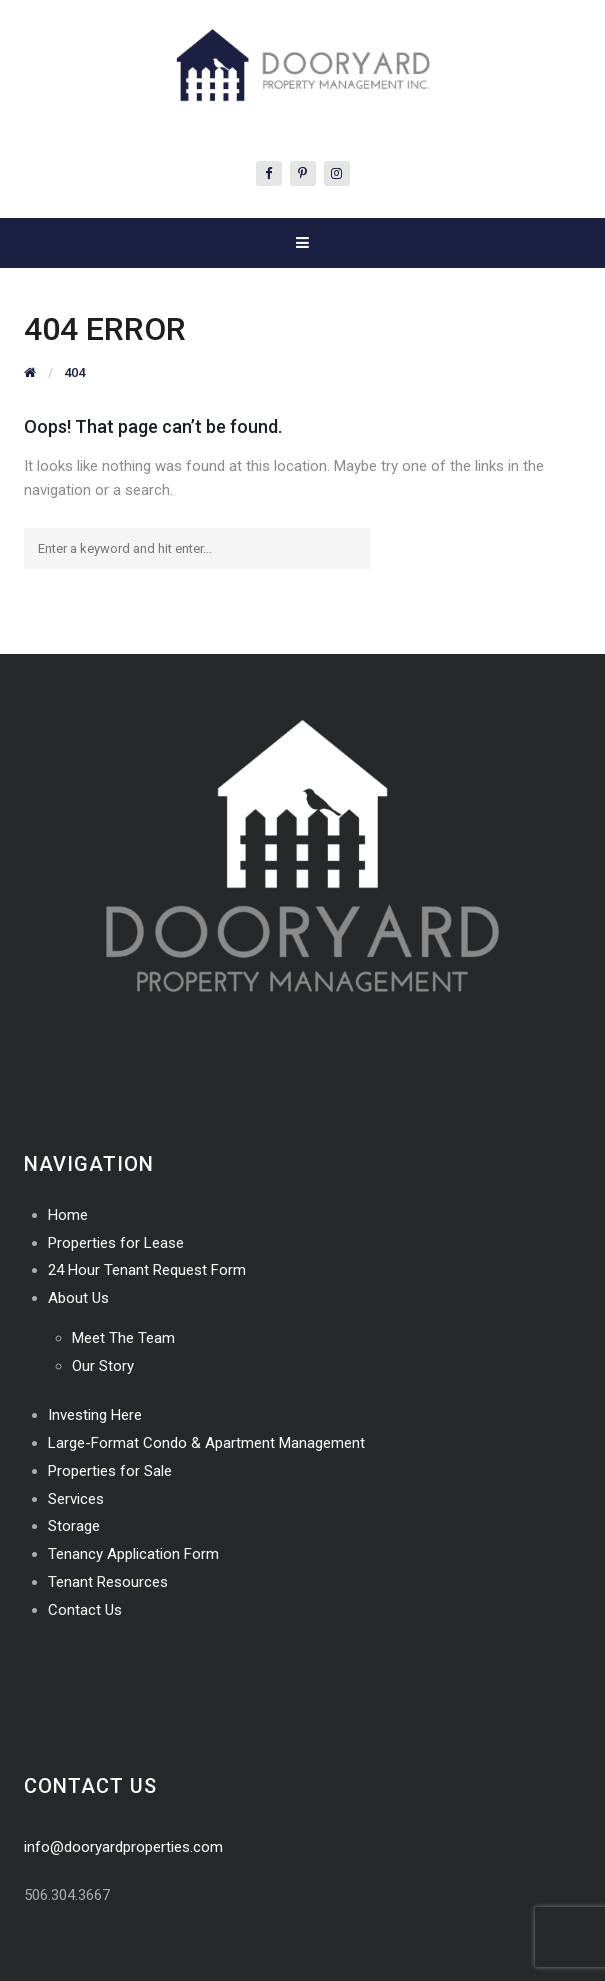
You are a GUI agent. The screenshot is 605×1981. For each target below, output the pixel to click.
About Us (78, 1298)
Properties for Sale (110, 1471)
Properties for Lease (116, 1243)
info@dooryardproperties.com (123, 1847)
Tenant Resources (108, 1582)
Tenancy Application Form (133, 1554)
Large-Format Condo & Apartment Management (206, 1443)
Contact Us (85, 1610)
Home (68, 1215)
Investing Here (95, 1415)
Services (76, 1499)
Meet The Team (123, 1338)
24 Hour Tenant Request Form (147, 1270)
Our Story (103, 1366)
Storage (74, 1526)
